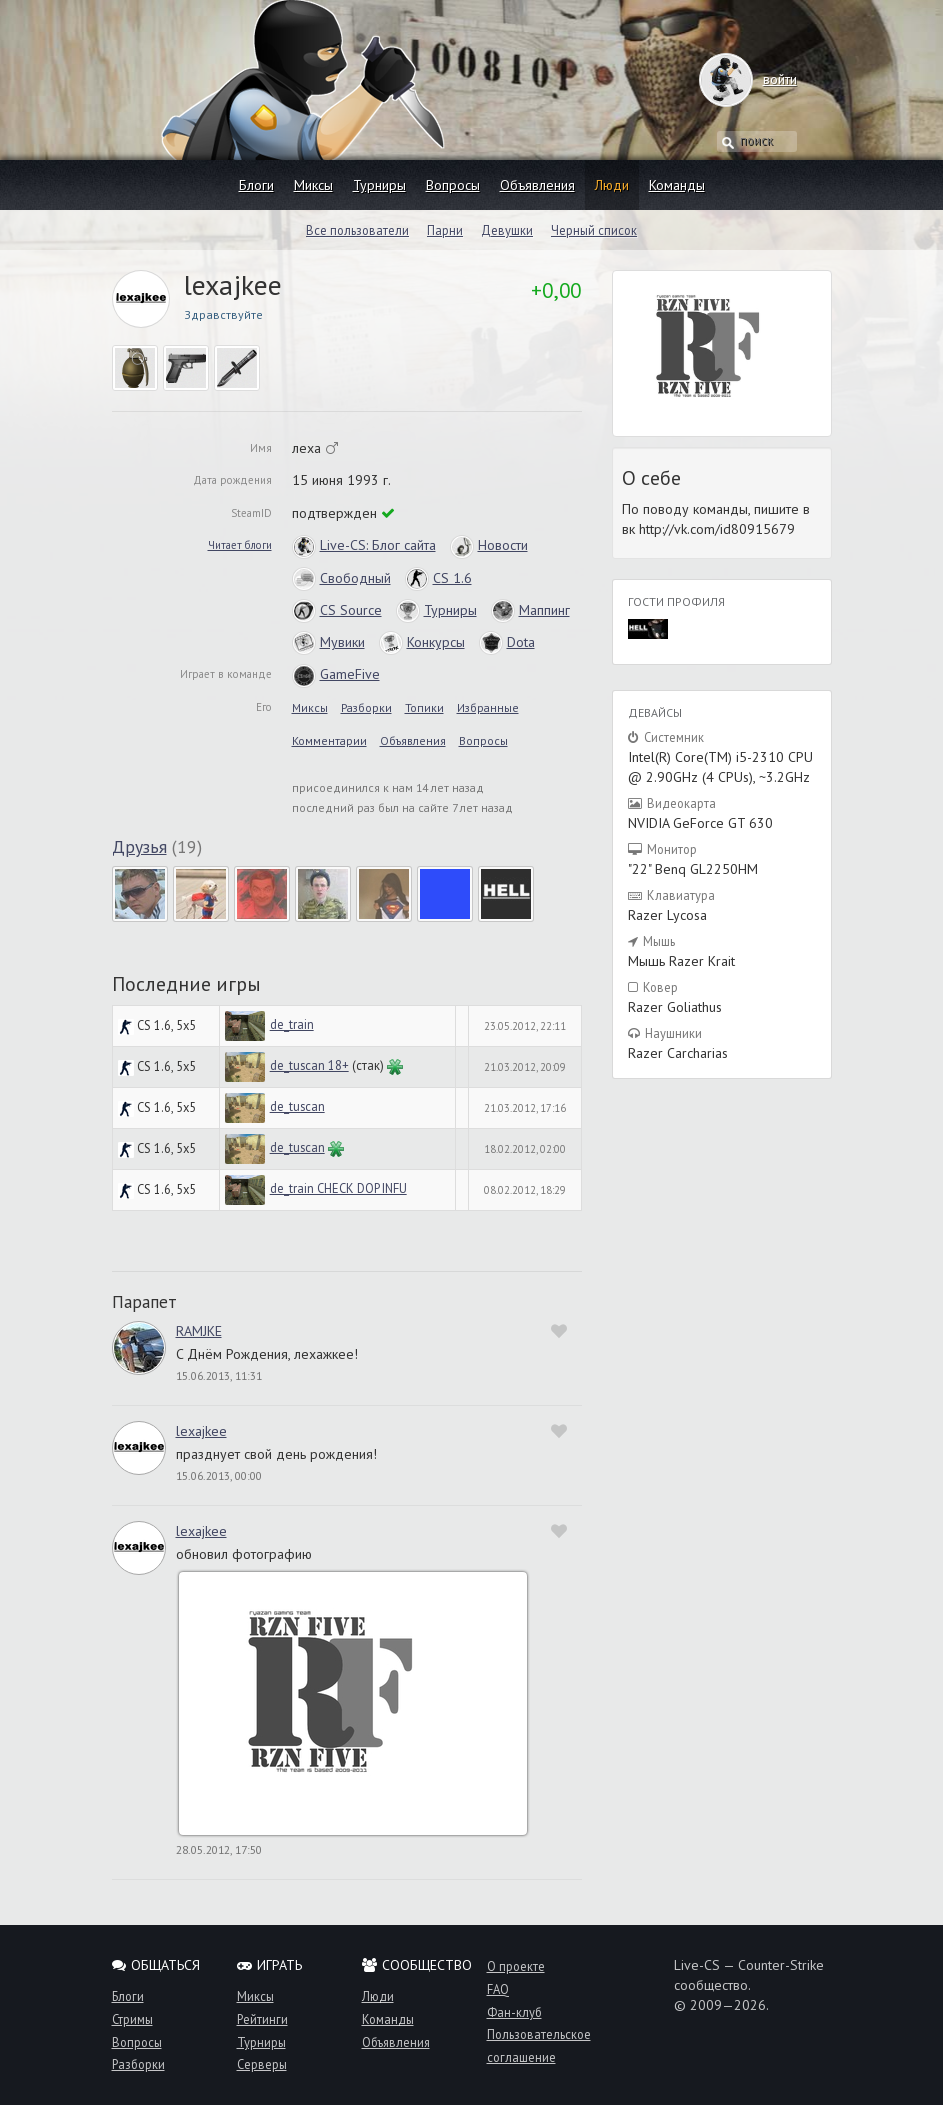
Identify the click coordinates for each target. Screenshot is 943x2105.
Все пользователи (357, 230)
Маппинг (530, 610)
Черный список (594, 230)
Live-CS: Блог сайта (364, 545)
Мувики (328, 642)
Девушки (507, 230)
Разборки (366, 707)
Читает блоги (240, 545)
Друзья (139, 846)
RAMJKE (199, 1331)
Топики (424, 707)
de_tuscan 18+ (309, 1065)
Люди (612, 185)
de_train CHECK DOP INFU (338, 1188)
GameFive (336, 674)
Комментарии (329, 740)
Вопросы (453, 185)
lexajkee (201, 1431)
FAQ (498, 1989)
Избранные (488, 707)
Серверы (262, 2064)
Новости (489, 545)
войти (760, 79)
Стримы (132, 2019)
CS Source (337, 610)
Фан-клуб (514, 2012)
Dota (507, 642)
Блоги (256, 185)
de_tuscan (297, 1106)
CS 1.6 (438, 578)
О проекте (516, 1966)
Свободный (341, 578)
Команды (677, 185)
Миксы (313, 185)
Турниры (379, 185)
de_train (292, 1024)
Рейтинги (262, 2019)
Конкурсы (422, 642)
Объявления (537, 185)
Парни (445, 230)
